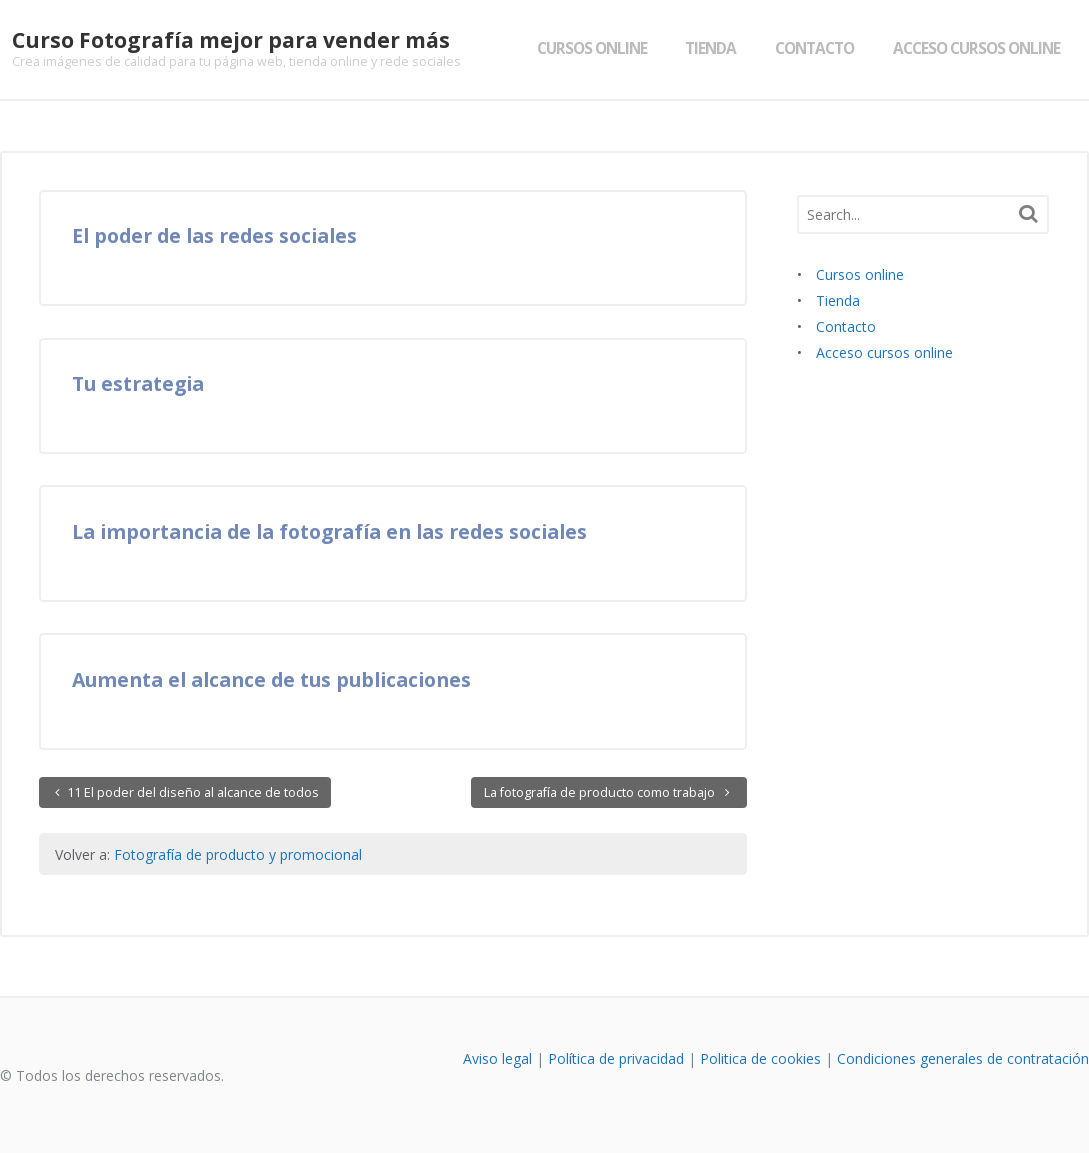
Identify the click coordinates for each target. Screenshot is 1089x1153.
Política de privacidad (616, 1058)
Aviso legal (497, 1058)
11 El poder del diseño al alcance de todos (191, 792)
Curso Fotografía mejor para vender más (219, 40)
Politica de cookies (760, 1058)
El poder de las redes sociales (214, 235)
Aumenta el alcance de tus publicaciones (271, 679)
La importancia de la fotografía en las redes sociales (329, 531)
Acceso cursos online (988, 48)
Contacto (826, 48)
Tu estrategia (138, 383)
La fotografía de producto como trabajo (601, 792)
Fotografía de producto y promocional (238, 854)
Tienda (722, 48)
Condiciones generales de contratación (963, 1058)
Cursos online (603, 48)
